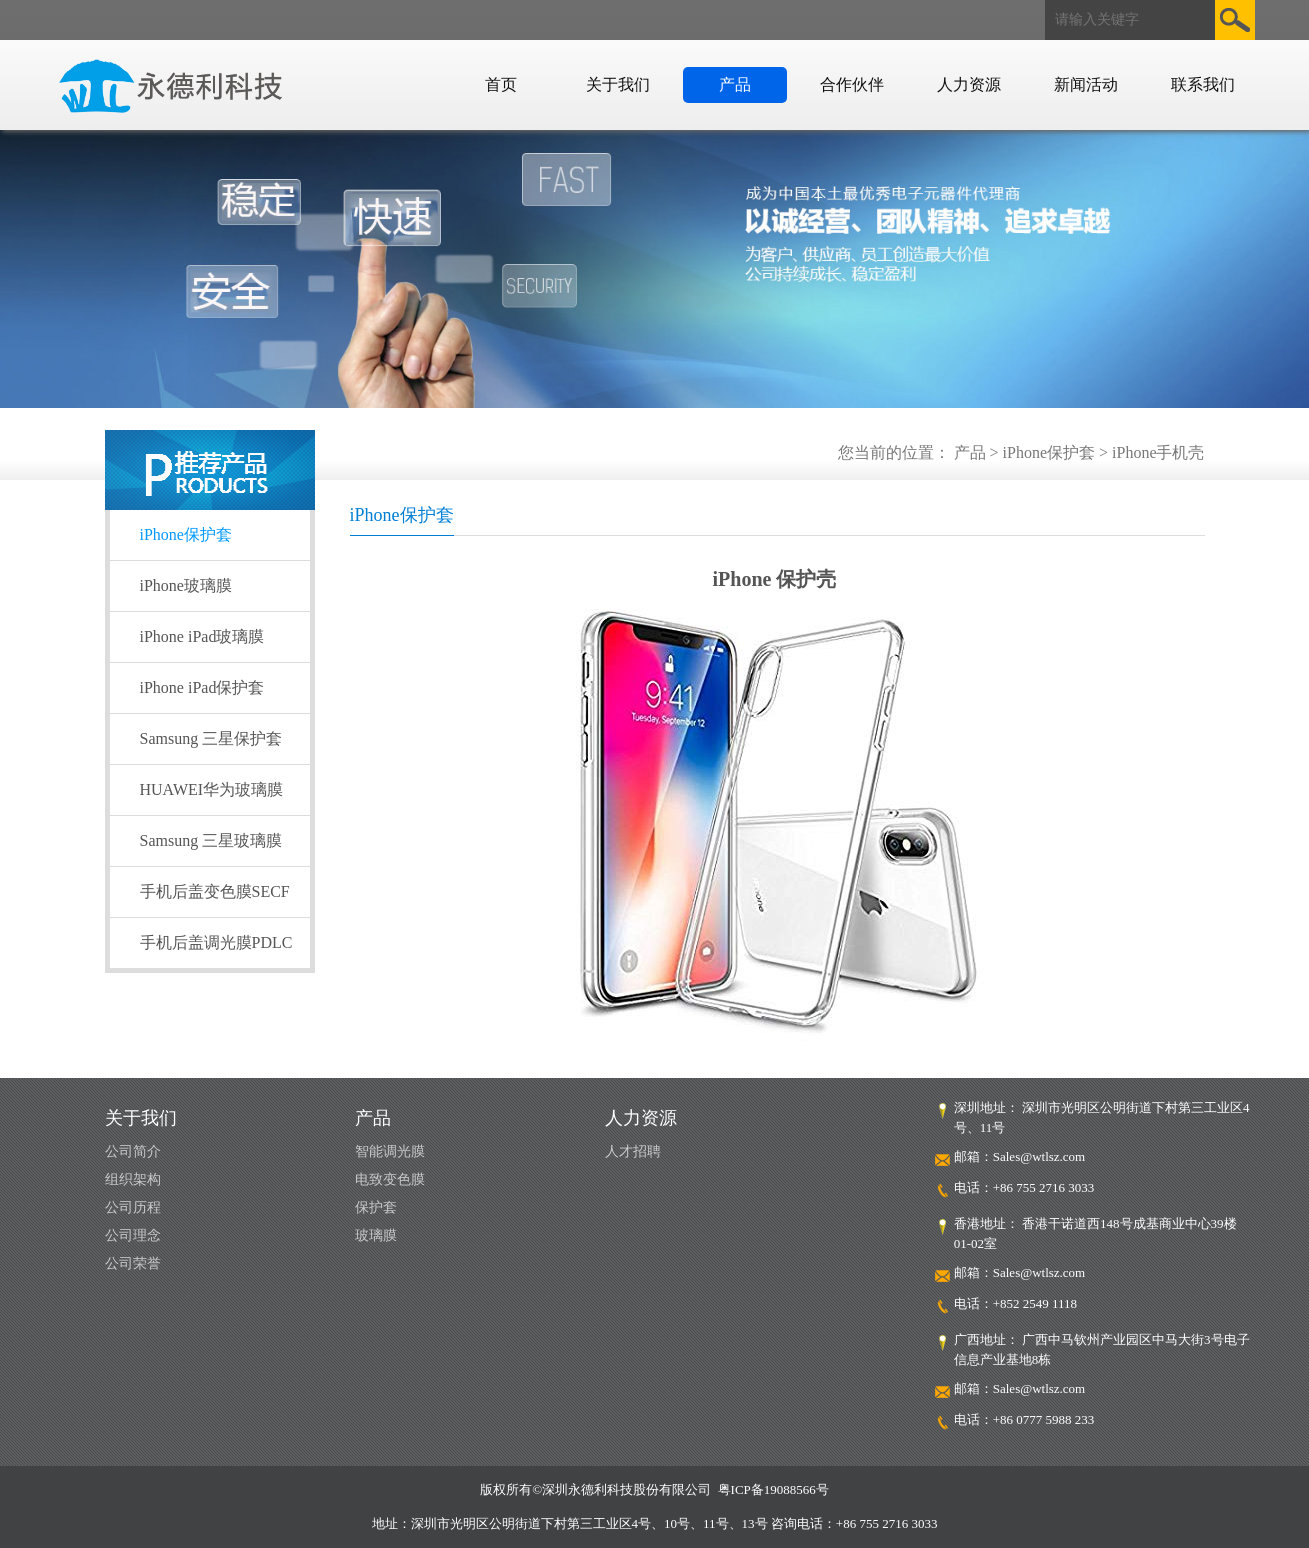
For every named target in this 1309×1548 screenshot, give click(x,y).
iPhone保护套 (186, 534)
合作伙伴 (852, 84)
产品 (735, 84)
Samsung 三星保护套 (211, 738)
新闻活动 (1086, 84)
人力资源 (969, 84)
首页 (501, 84)
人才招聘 (633, 1151)
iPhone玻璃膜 (186, 585)
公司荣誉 (133, 1263)
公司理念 (133, 1235)
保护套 (376, 1207)
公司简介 (133, 1151)
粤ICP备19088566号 (773, 1489)
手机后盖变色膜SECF (215, 891)
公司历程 (133, 1207)
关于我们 (618, 84)
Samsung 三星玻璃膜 (211, 840)
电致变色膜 (390, 1179)
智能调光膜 (390, 1151)
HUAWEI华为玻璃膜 (212, 789)
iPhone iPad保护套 (202, 687)
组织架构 (133, 1179)
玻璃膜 (376, 1235)
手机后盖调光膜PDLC (216, 942)
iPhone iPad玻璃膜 (202, 636)
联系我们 (1203, 84)
